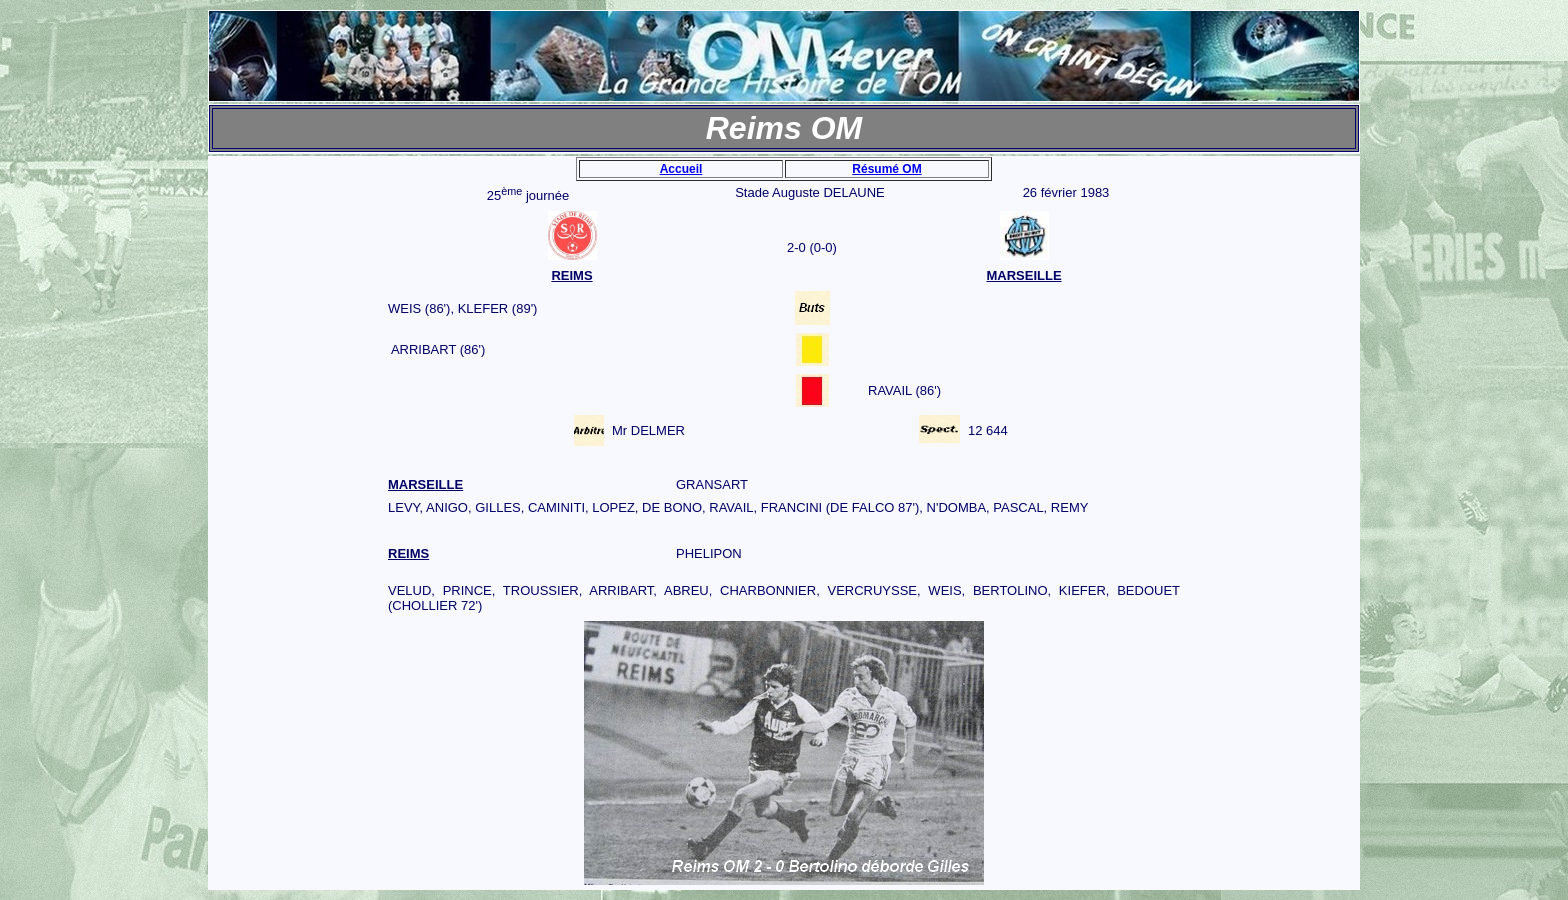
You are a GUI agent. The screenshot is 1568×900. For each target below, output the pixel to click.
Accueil (681, 169)
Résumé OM (886, 169)
